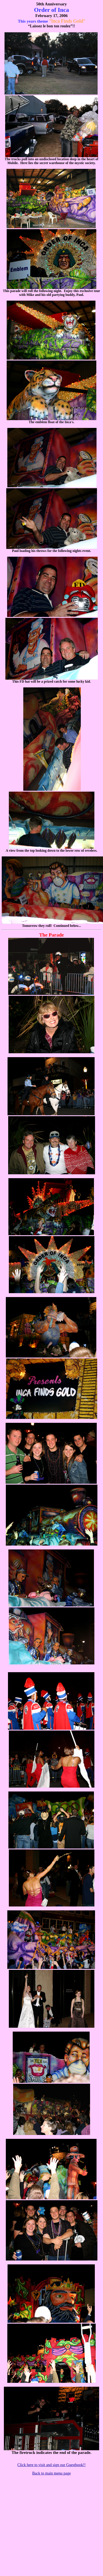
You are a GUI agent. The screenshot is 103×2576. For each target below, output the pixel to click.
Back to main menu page (51, 2473)
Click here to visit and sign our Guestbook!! (51, 2465)
